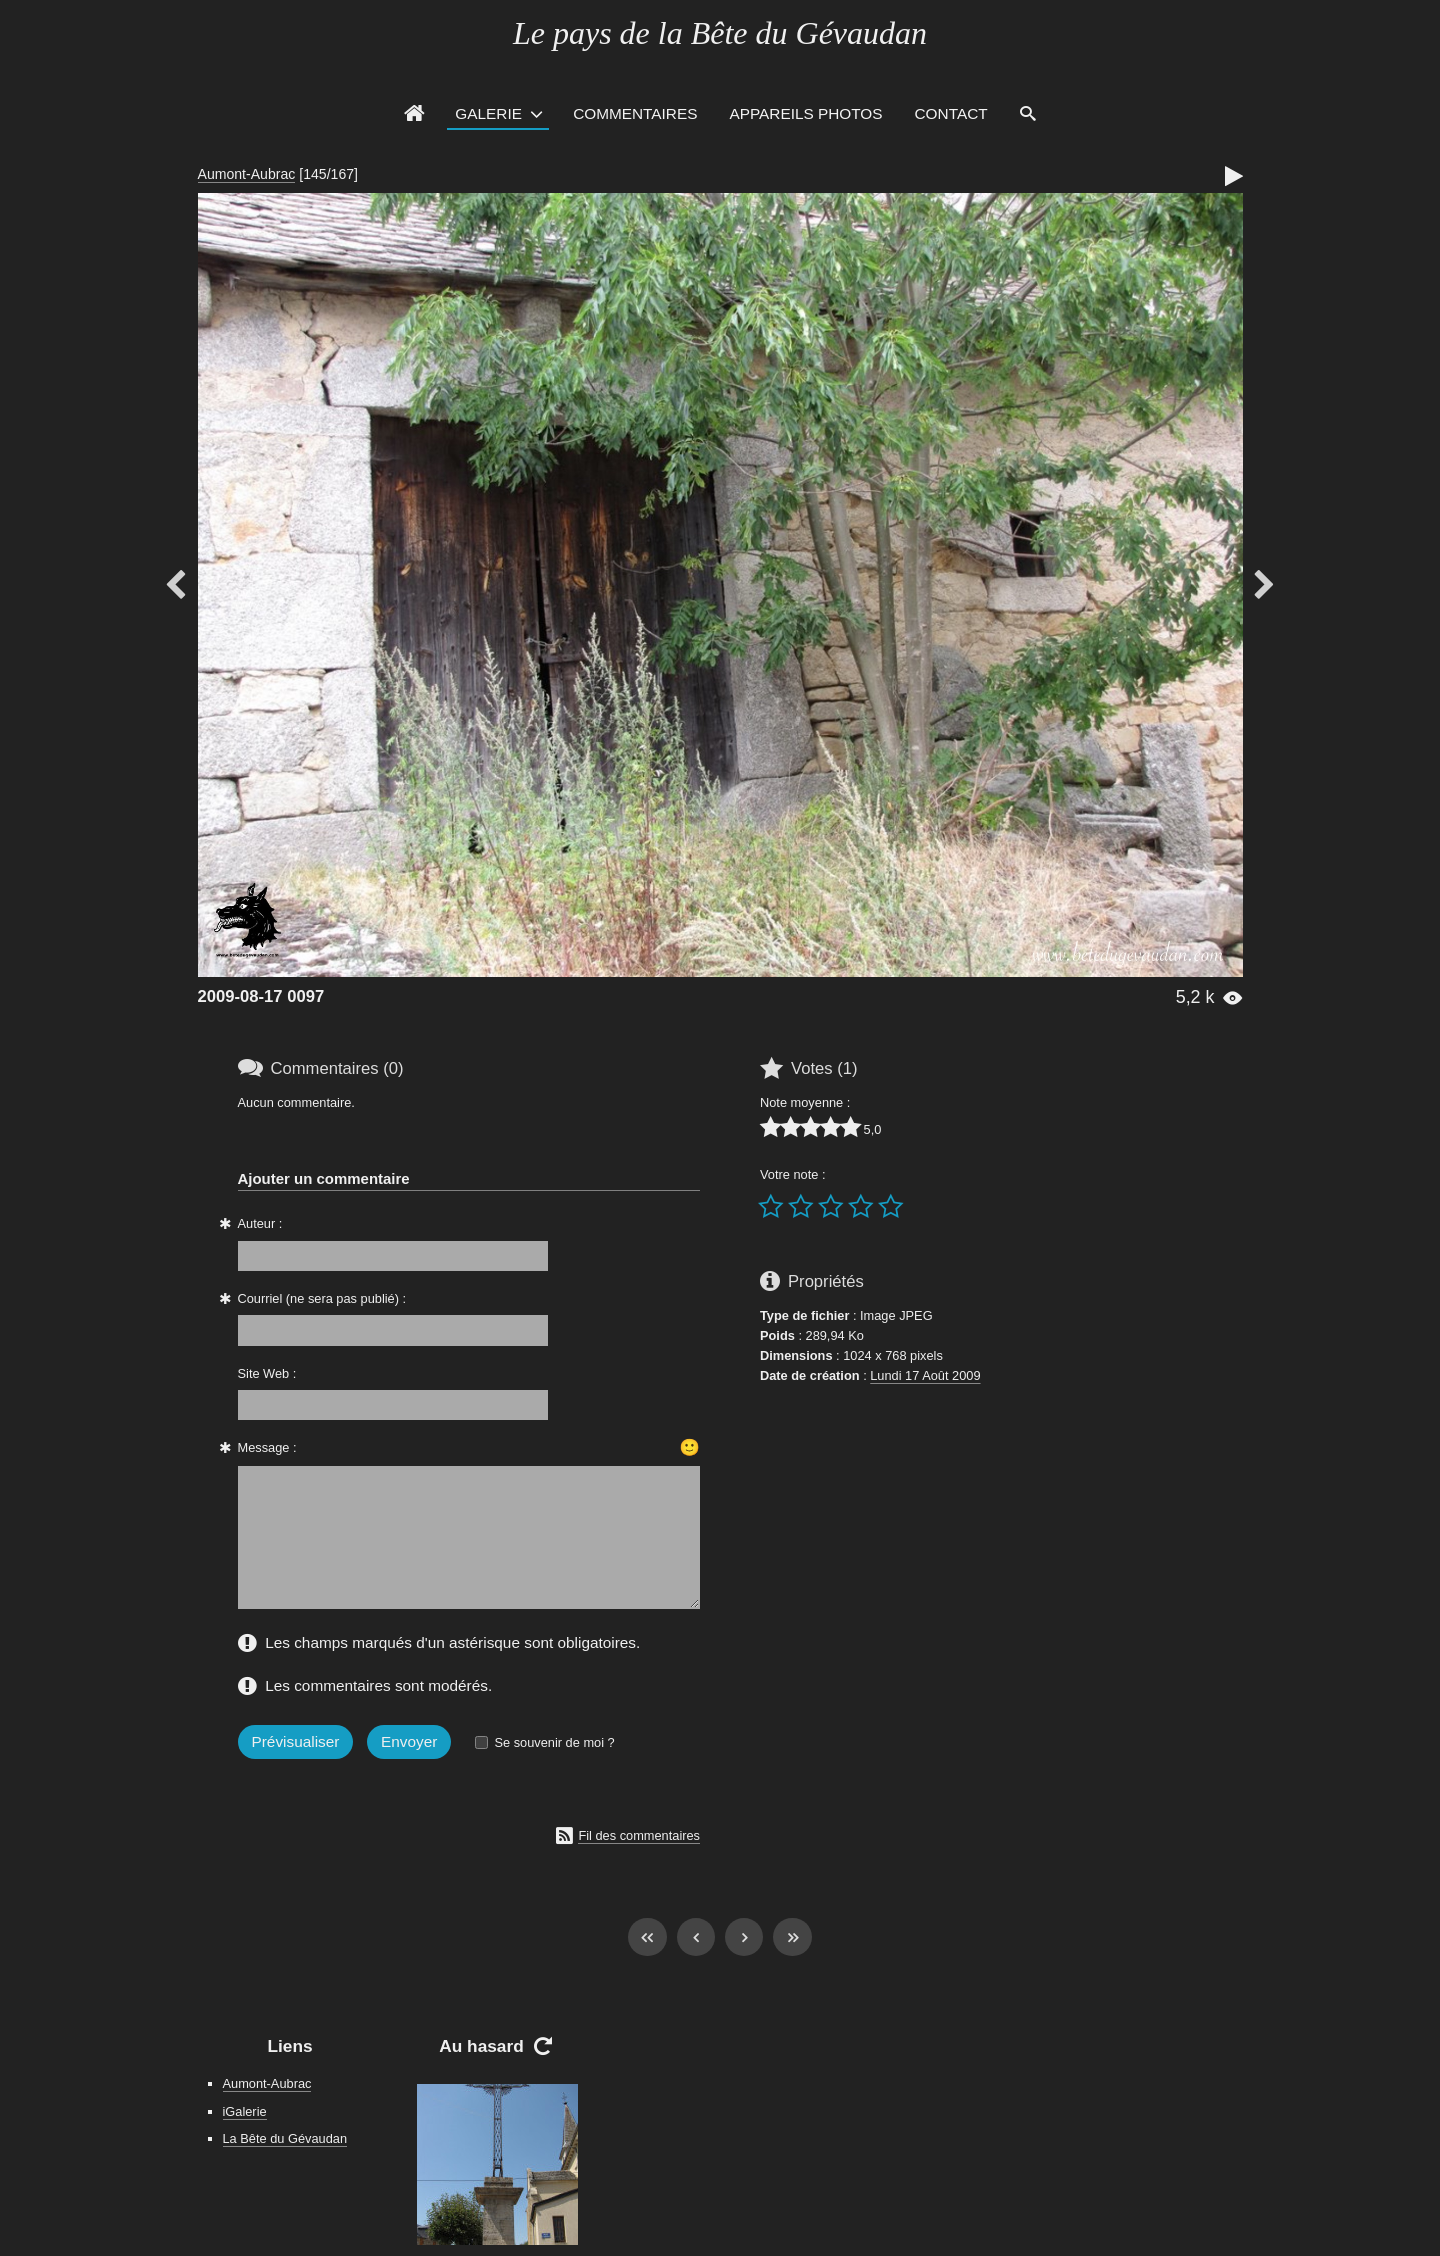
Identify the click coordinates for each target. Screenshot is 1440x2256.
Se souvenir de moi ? (554, 1742)
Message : (267, 1447)
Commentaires (635, 113)
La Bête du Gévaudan (285, 2138)
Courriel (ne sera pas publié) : (322, 1298)
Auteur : (260, 1223)
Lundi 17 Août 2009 (925, 1375)
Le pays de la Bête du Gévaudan (720, 33)
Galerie (488, 113)
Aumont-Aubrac (247, 174)
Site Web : (267, 1373)
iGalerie (245, 2111)
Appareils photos (805, 113)
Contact (951, 113)
